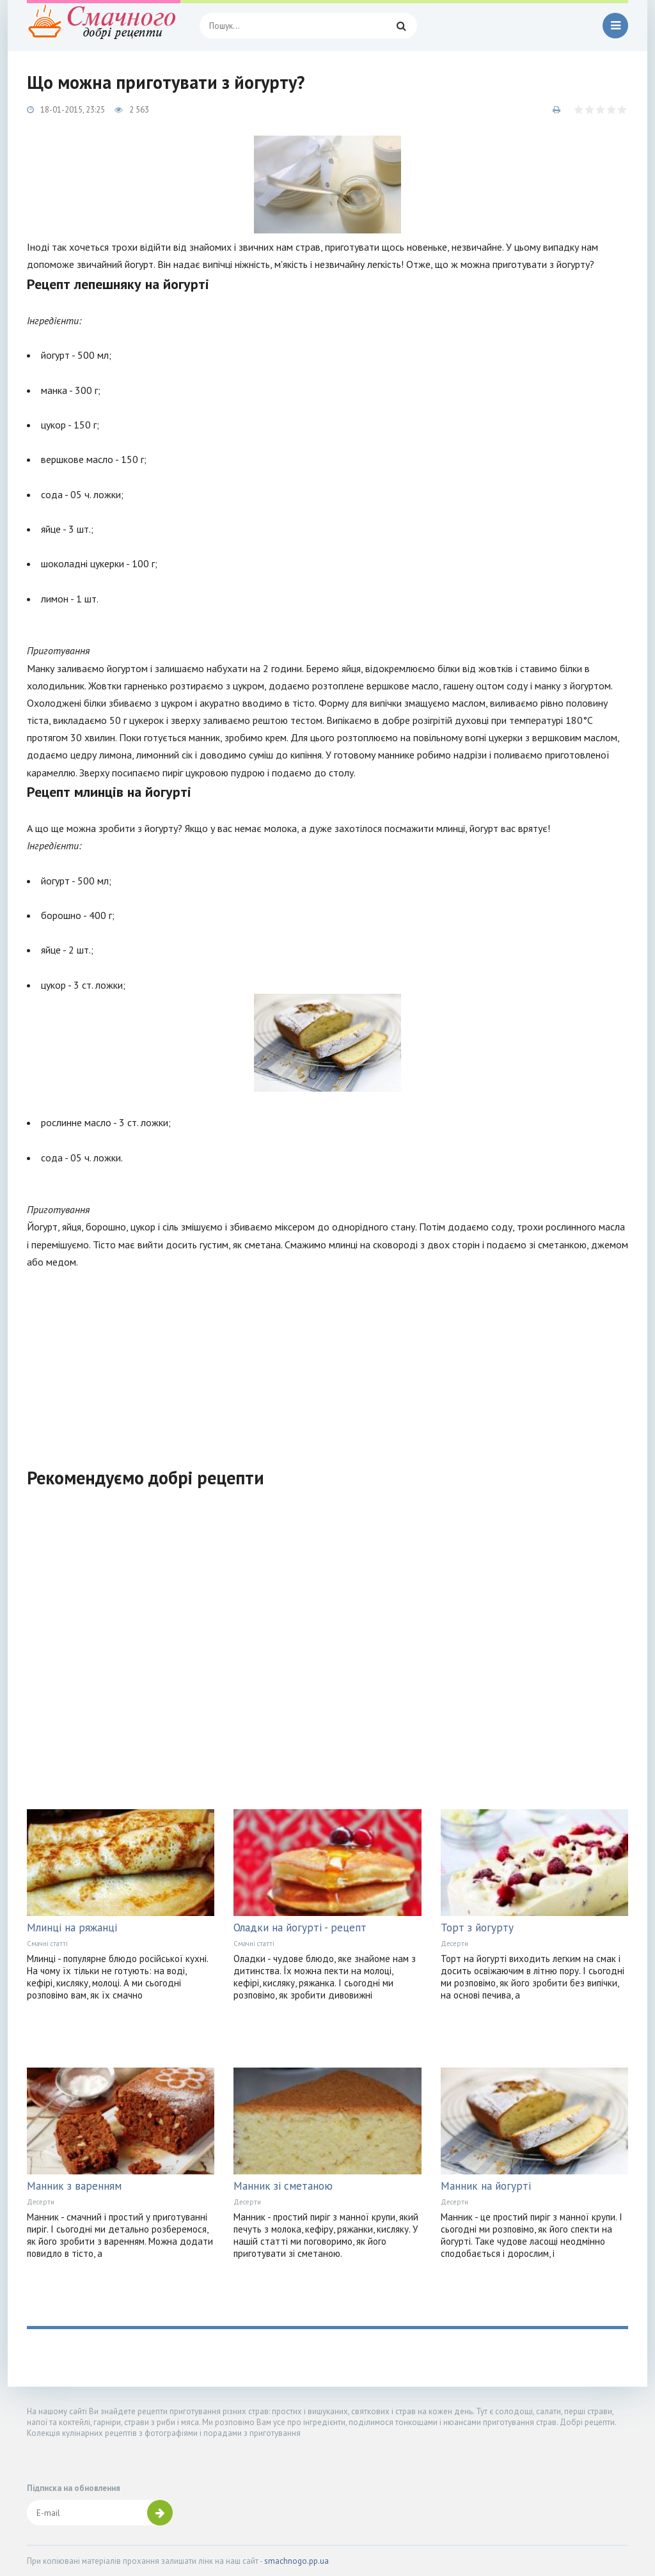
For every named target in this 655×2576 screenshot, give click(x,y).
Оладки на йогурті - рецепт (300, 1927)
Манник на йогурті (486, 2186)
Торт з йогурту (477, 1927)
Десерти (454, 1943)
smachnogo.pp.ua (296, 2561)
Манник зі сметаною (283, 2186)
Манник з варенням (74, 2186)
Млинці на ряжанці (72, 1927)
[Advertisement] (327, 1360)
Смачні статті (47, 1943)
